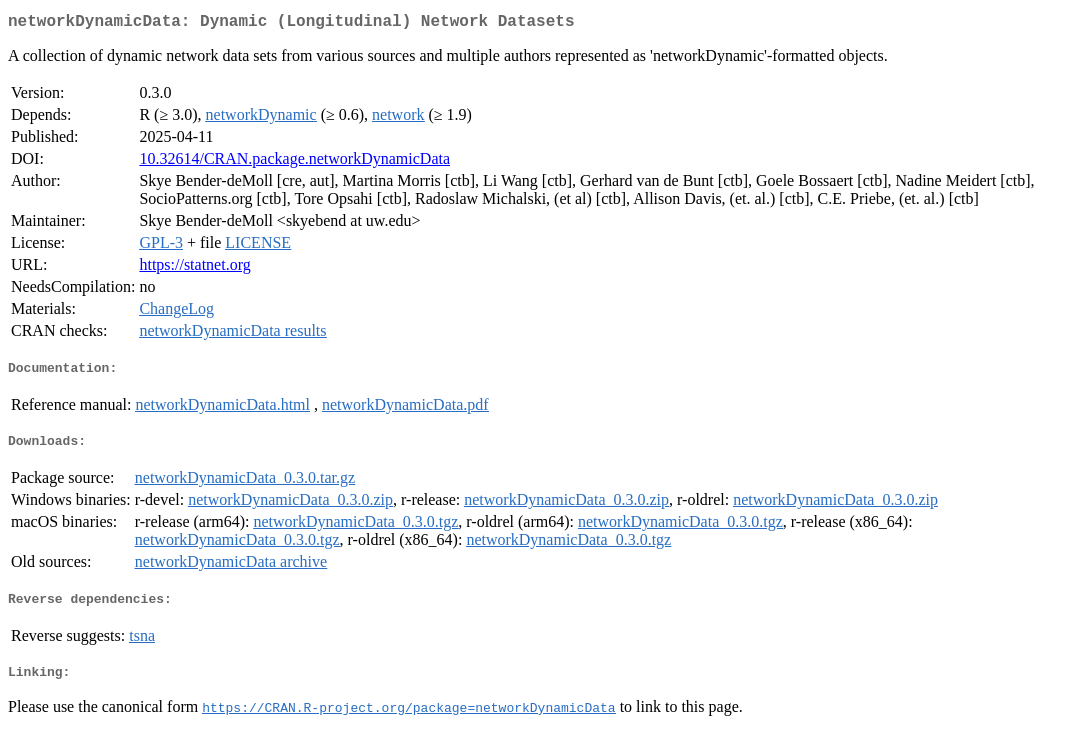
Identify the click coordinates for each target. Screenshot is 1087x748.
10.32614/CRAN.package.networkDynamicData (294, 162)
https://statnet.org (194, 268)
